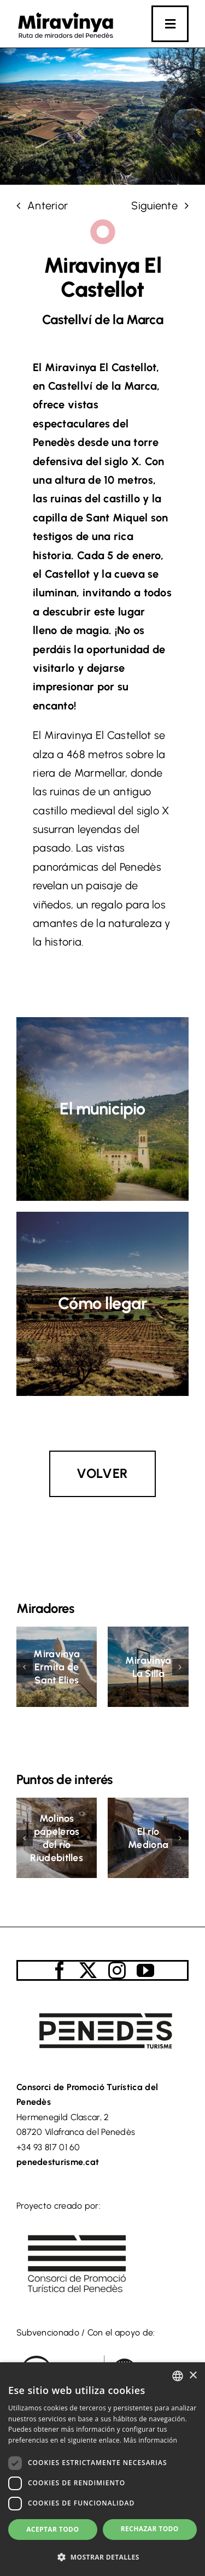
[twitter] (88, 1970)
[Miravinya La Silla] (148, 1633)
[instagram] (117, 1970)
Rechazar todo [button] (150, 2528)
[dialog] (102, 2469)
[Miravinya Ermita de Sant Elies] (56, 1633)
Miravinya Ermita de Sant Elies (56, 1667)
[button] (24, 1667)
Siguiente (154, 205)
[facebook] (59, 1970)
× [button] (193, 2376)
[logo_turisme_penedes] (102, 2002)
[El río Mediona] (148, 1804)
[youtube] (145, 1970)
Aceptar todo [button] (52, 2529)
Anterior (47, 205)
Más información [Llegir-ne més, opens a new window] (150, 2440)
